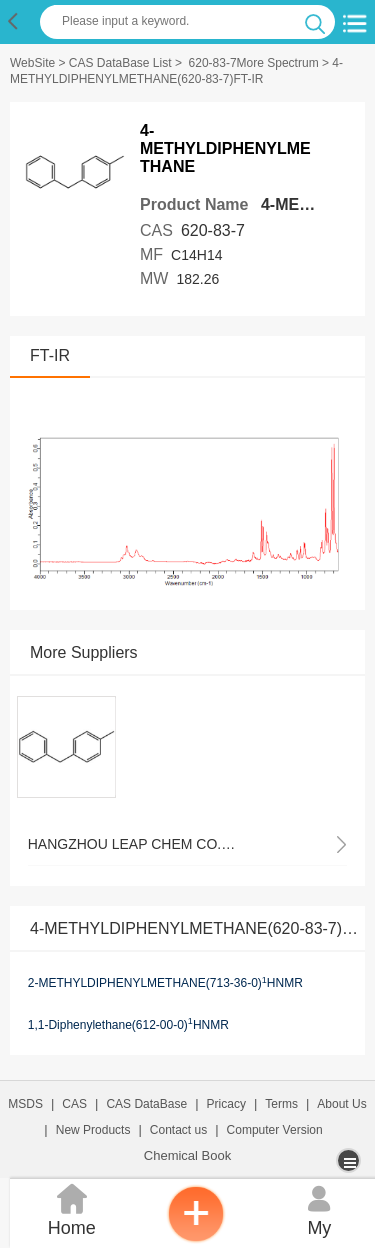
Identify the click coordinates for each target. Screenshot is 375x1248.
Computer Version (275, 1130)
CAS (74, 1104)
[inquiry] (196, 1238)
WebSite (32, 63)
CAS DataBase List (120, 63)
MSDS (25, 1104)
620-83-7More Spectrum (254, 63)
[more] (350, 1160)
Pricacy (226, 1104)
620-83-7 (213, 230)
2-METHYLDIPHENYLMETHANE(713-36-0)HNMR (165, 983)
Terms (281, 1104)
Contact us (178, 1130)
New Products (93, 1130)
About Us (341, 1104)
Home (72, 1208)
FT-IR (50, 355)
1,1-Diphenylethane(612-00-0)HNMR (128, 1024)
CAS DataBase (146, 1104)
